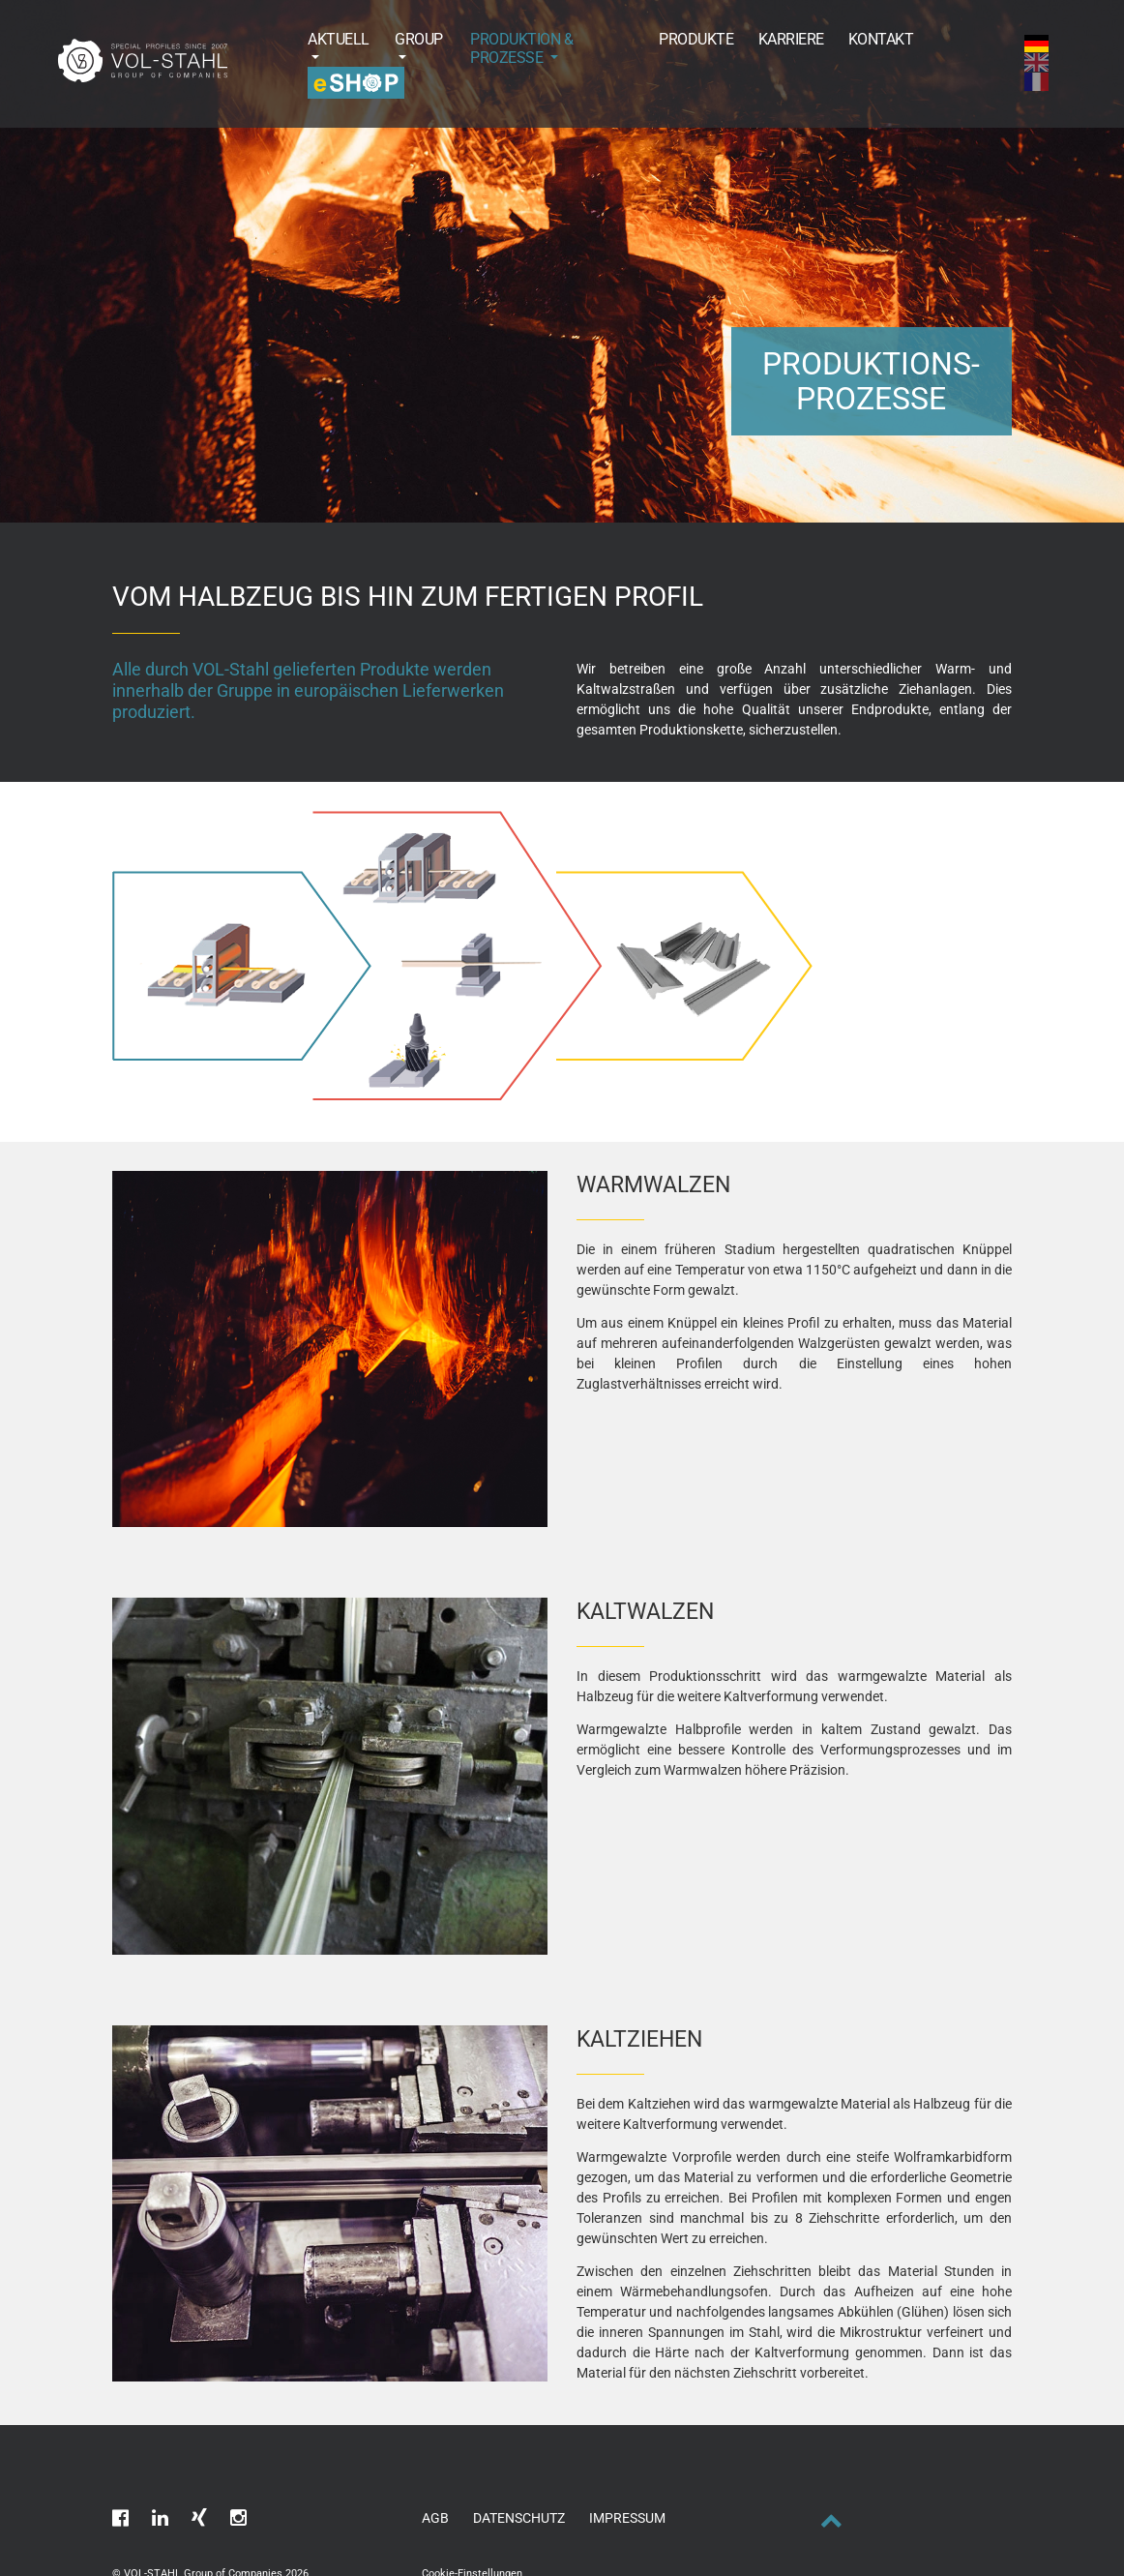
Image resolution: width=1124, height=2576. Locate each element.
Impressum (627, 2518)
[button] (326, 48)
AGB (435, 2518)
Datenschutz (519, 2518)
